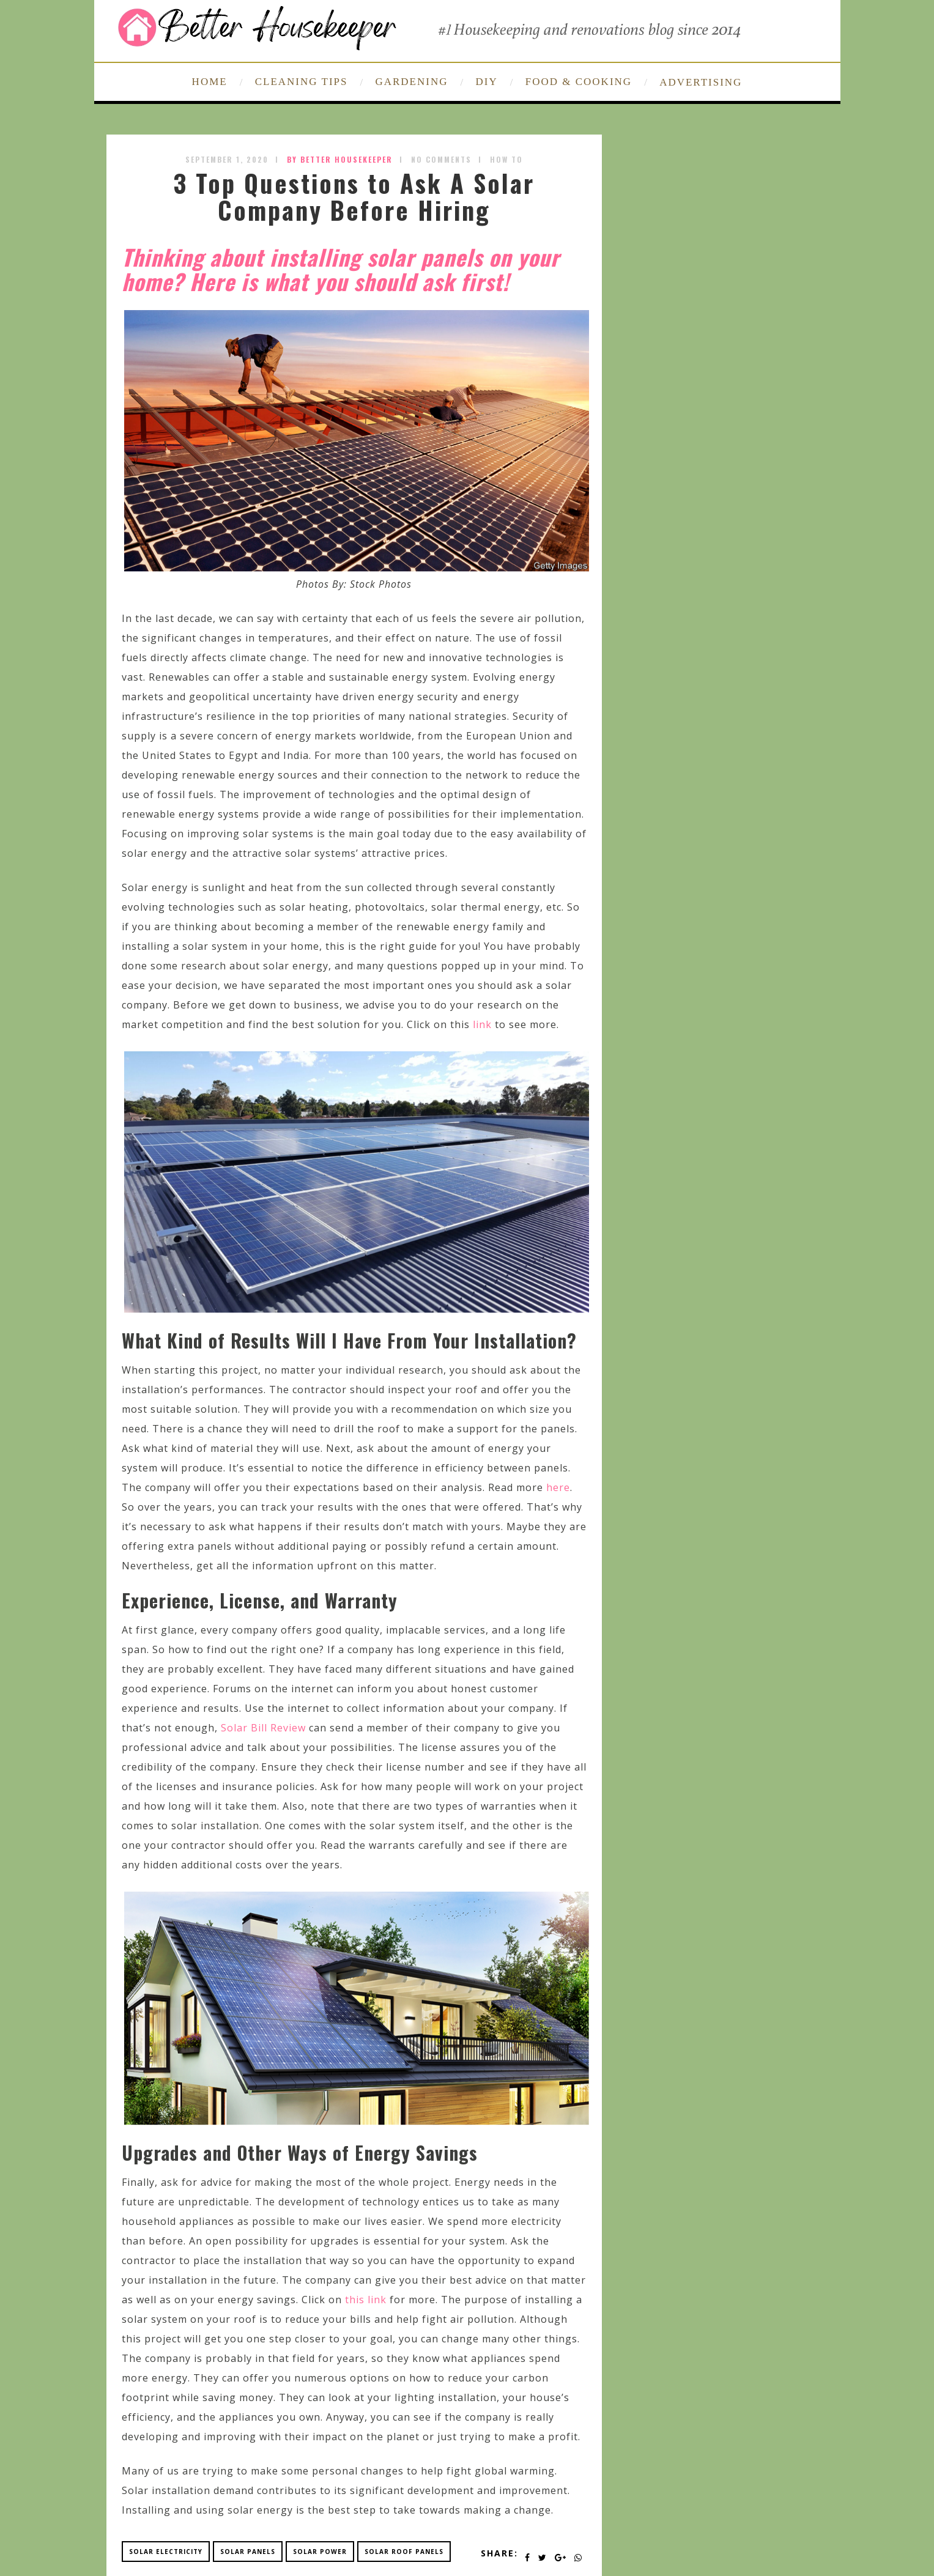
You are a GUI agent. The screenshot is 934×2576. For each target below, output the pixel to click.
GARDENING (411, 81)
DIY (487, 81)
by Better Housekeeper (340, 159)
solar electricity (165, 2551)
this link (366, 2299)
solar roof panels (404, 2551)
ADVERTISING (700, 82)
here (558, 1487)
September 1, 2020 (227, 159)
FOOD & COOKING (578, 81)
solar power (320, 2551)
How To (506, 159)
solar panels (247, 2551)
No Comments (441, 159)
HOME (210, 81)
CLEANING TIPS (301, 81)
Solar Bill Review (263, 1727)
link (482, 1024)
